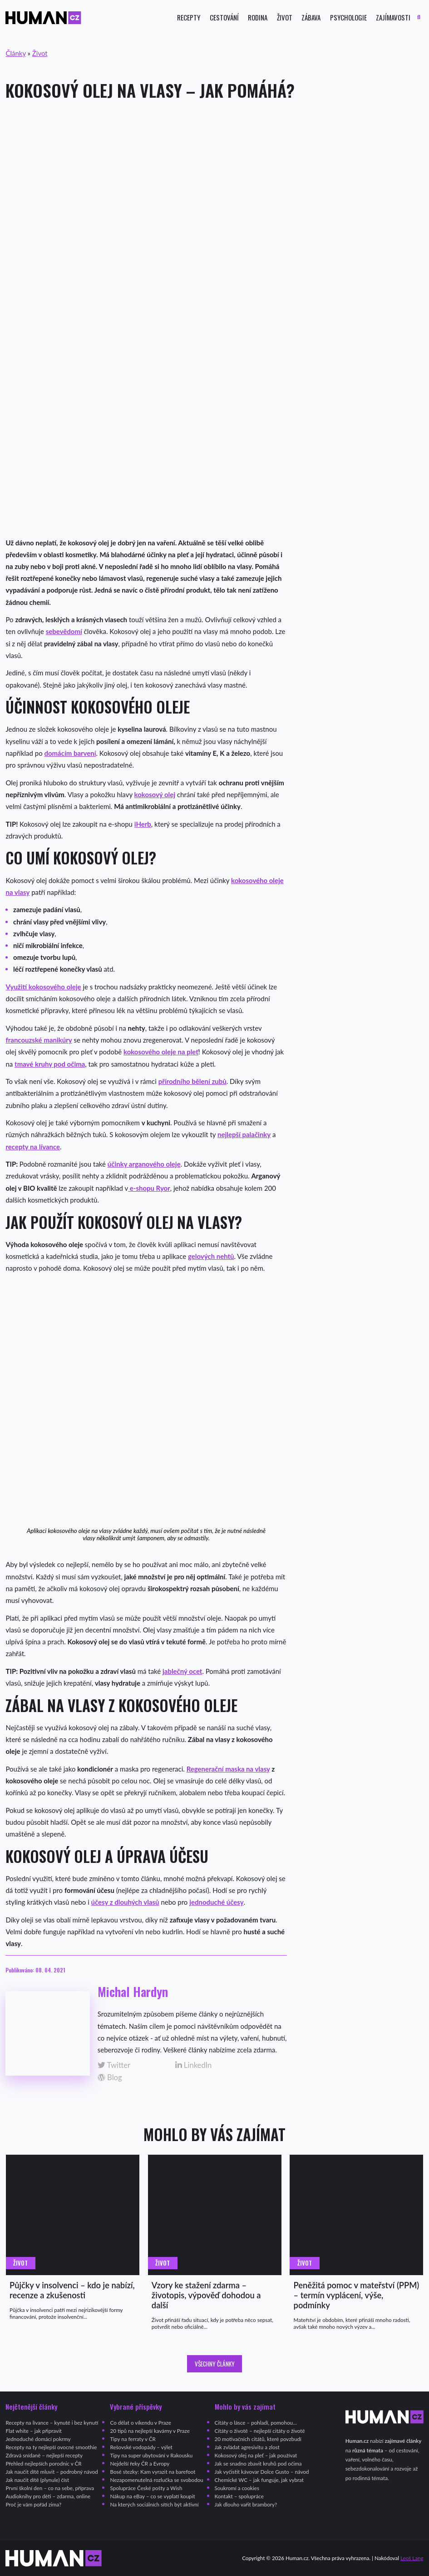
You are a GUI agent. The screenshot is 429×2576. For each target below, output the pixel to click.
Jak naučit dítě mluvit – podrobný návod (51, 2472)
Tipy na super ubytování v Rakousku (151, 2455)
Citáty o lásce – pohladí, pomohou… (256, 2423)
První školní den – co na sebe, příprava (49, 2488)
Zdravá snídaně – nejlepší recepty (44, 2455)
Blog (110, 2077)
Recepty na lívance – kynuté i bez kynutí (51, 2423)
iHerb (142, 824)
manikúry (58, 1040)
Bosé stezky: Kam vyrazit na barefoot (152, 2472)
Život (284, 17)
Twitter (114, 2065)
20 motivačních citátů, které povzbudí (258, 2439)
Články (15, 53)
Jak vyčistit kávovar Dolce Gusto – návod (262, 2472)
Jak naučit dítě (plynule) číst (37, 2480)
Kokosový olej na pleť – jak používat (256, 2455)
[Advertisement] (214, 181)
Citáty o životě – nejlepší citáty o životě (260, 2431)
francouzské (23, 1040)
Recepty (188, 17)
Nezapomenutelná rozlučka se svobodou (156, 2480)
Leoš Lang (412, 2558)
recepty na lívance (32, 1147)
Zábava (311, 17)
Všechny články (215, 2363)
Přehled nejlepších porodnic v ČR (43, 2463)
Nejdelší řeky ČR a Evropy (139, 2463)
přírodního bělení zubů (192, 1081)
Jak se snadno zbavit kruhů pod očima (258, 2463)
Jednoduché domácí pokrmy (37, 2439)
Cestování (224, 17)
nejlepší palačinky (244, 1134)
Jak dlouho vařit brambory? (246, 2504)
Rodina (257, 17)
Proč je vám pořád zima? (33, 2504)
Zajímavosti (393, 17)
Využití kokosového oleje (43, 987)
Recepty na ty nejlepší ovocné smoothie (51, 2447)
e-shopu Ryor (149, 1188)
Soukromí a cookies (237, 2488)
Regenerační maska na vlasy (228, 1769)
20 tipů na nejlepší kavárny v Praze (149, 2431)
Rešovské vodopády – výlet (141, 2447)
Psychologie (348, 17)
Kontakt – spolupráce (239, 2496)
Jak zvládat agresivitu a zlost (247, 2447)
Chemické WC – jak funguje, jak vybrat (259, 2480)
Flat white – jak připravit (33, 2431)
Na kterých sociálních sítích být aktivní (154, 2504)
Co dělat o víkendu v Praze (140, 2423)
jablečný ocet (182, 1671)
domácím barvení (70, 753)
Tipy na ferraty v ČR (132, 2439)
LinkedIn (193, 2065)
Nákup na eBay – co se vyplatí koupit (152, 2496)
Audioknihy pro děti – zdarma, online (47, 2496)
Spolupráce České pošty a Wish (146, 2488)
